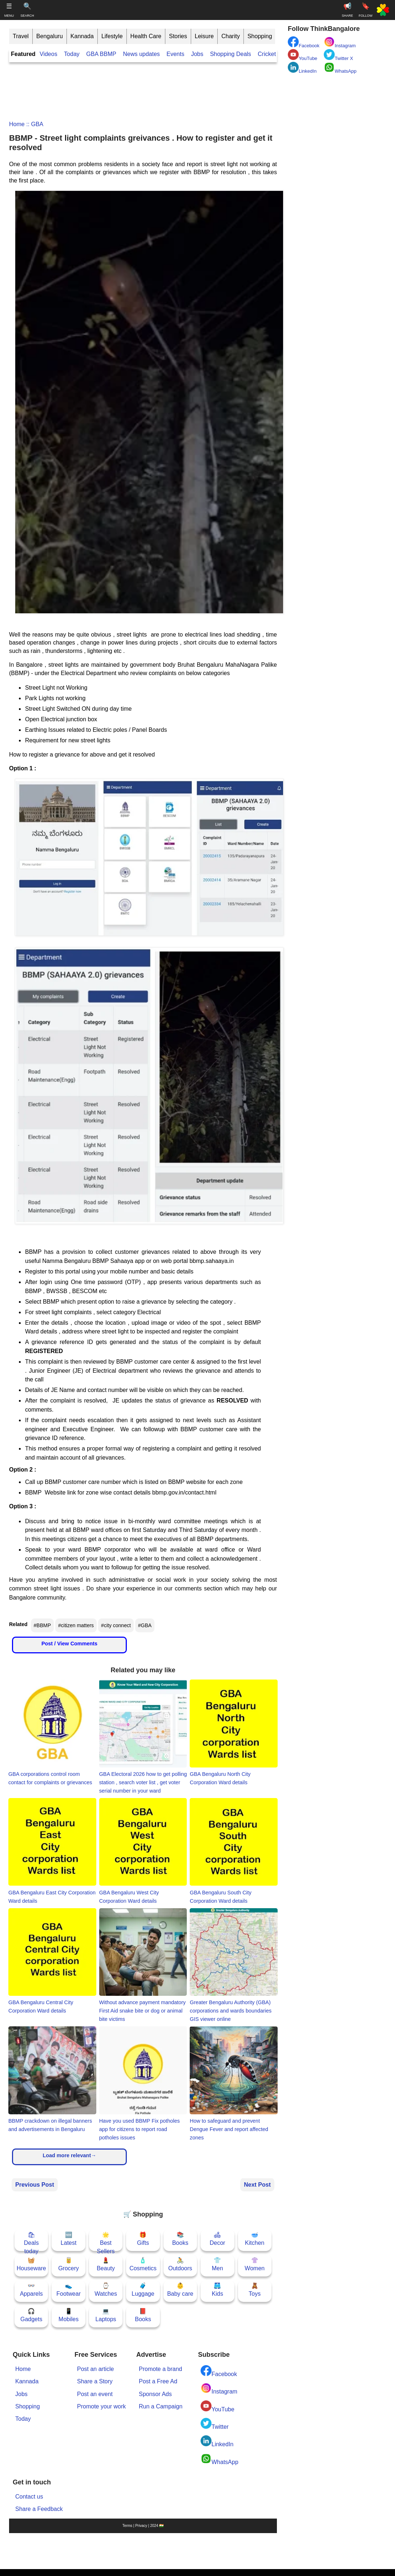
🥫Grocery (68, 2264)
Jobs (197, 54)
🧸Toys (255, 2290)
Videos (48, 54)
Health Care (145, 36)
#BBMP (42, 1625)
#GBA (145, 1625)
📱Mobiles (68, 2315)
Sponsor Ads (155, 2394)
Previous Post (34, 2185)
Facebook (219, 2371)
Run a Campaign (160, 2406)
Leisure (204, 36)
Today (72, 54)
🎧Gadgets (31, 2315)
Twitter (215, 2424)
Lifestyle (112, 36)
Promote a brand (160, 2369)
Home (17, 124)
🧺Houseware (31, 2264)
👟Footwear (68, 2290)
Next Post (257, 2185)
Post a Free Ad (158, 2381)
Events (175, 54)
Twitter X (338, 55)
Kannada (82, 36)
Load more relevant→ (69, 2155)
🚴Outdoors (180, 2264)
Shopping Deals (231, 54)
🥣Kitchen (254, 2239)
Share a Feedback (39, 2509)
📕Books (143, 2315)
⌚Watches (105, 2290)
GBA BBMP (101, 54)
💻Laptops (106, 2315)
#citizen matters (76, 1625)
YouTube (217, 2406)
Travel (21, 36)
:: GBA (34, 124)
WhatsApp (219, 2459)
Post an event (95, 2394)
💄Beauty (106, 2264)
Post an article (95, 2369)
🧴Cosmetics (143, 2264)
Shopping (259, 36)
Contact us (29, 2496)
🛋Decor (217, 2239)
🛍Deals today (31, 2241)
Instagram (219, 2389)
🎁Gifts (143, 2239)
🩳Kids (217, 2290)
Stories (178, 36)
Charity (230, 36)
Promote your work (101, 2406)
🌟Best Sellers (106, 2241)
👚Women (255, 2264)
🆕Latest (69, 2239)
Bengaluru (49, 36)
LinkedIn (217, 2441)
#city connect (116, 1625)
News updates (141, 54)
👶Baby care (180, 2290)
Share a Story (95, 2381)
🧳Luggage (143, 2290)
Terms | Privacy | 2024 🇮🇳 (143, 2526)
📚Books (180, 2239)
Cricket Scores (276, 54)
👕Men (217, 2264)
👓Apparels (31, 2290)
